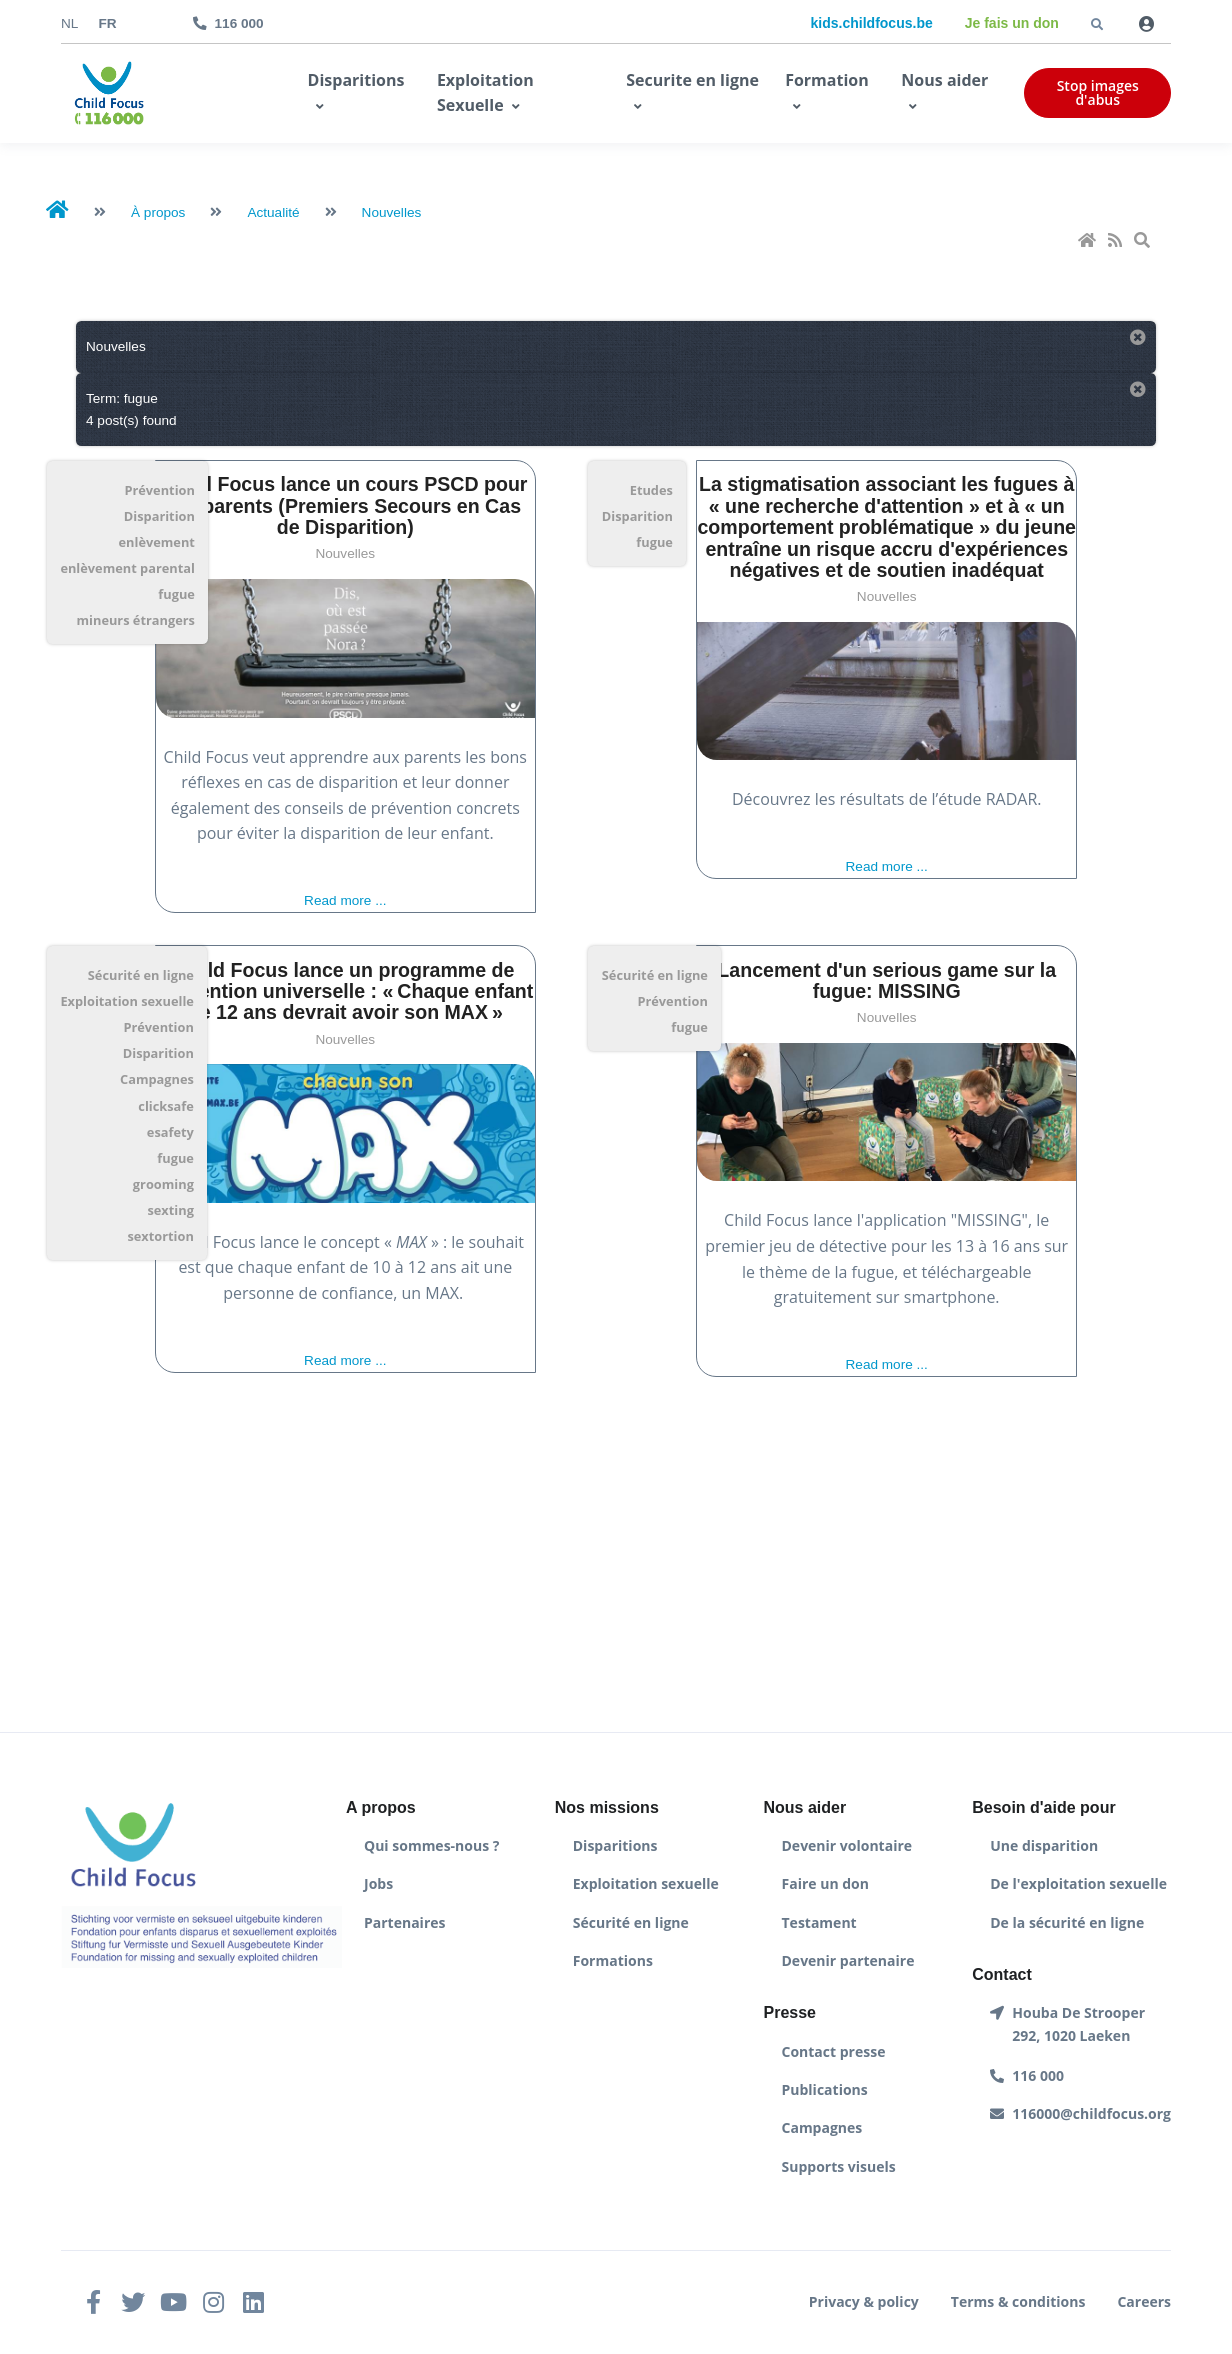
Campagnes (157, 1079)
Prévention (159, 490)
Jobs (378, 1883)
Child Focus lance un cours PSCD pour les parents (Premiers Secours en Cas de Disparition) (345, 505)
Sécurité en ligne (141, 975)
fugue (176, 594)
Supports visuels (839, 2166)
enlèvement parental (127, 568)
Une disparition (1044, 1845)
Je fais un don (1012, 23)
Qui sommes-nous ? (431, 1845)
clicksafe (166, 1106)
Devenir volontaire (847, 1845)
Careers (1144, 2301)
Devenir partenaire (848, 1960)
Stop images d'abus (1098, 92)
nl (69, 23)
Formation (827, 80)
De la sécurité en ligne (1067, 1922)
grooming (163, 1184)
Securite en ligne (692, 80)
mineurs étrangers (136, 620)
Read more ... (345, 900)
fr (107, 23)
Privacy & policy (864, 2301)
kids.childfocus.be (872, 23)
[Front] (109, 94)
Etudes (651, 490)
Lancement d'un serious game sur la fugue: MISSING (886, 980)
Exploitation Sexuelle (485, 93)
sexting (170, 1210)
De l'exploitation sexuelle (1078, 1883)
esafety (170, 1132)
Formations (613, 1960)
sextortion (160, 1236)
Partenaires (404, 1922)
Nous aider (944, 80)
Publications (825, 2089)
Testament (819, 1922)
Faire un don (825, 1883)
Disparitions (356, 80)
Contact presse (834, 2051)
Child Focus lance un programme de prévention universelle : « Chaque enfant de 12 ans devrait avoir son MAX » (345, 991)
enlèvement (157, 542)
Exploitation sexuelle (126, 1001)
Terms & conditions (1018, 2301)
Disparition (159, 516)
